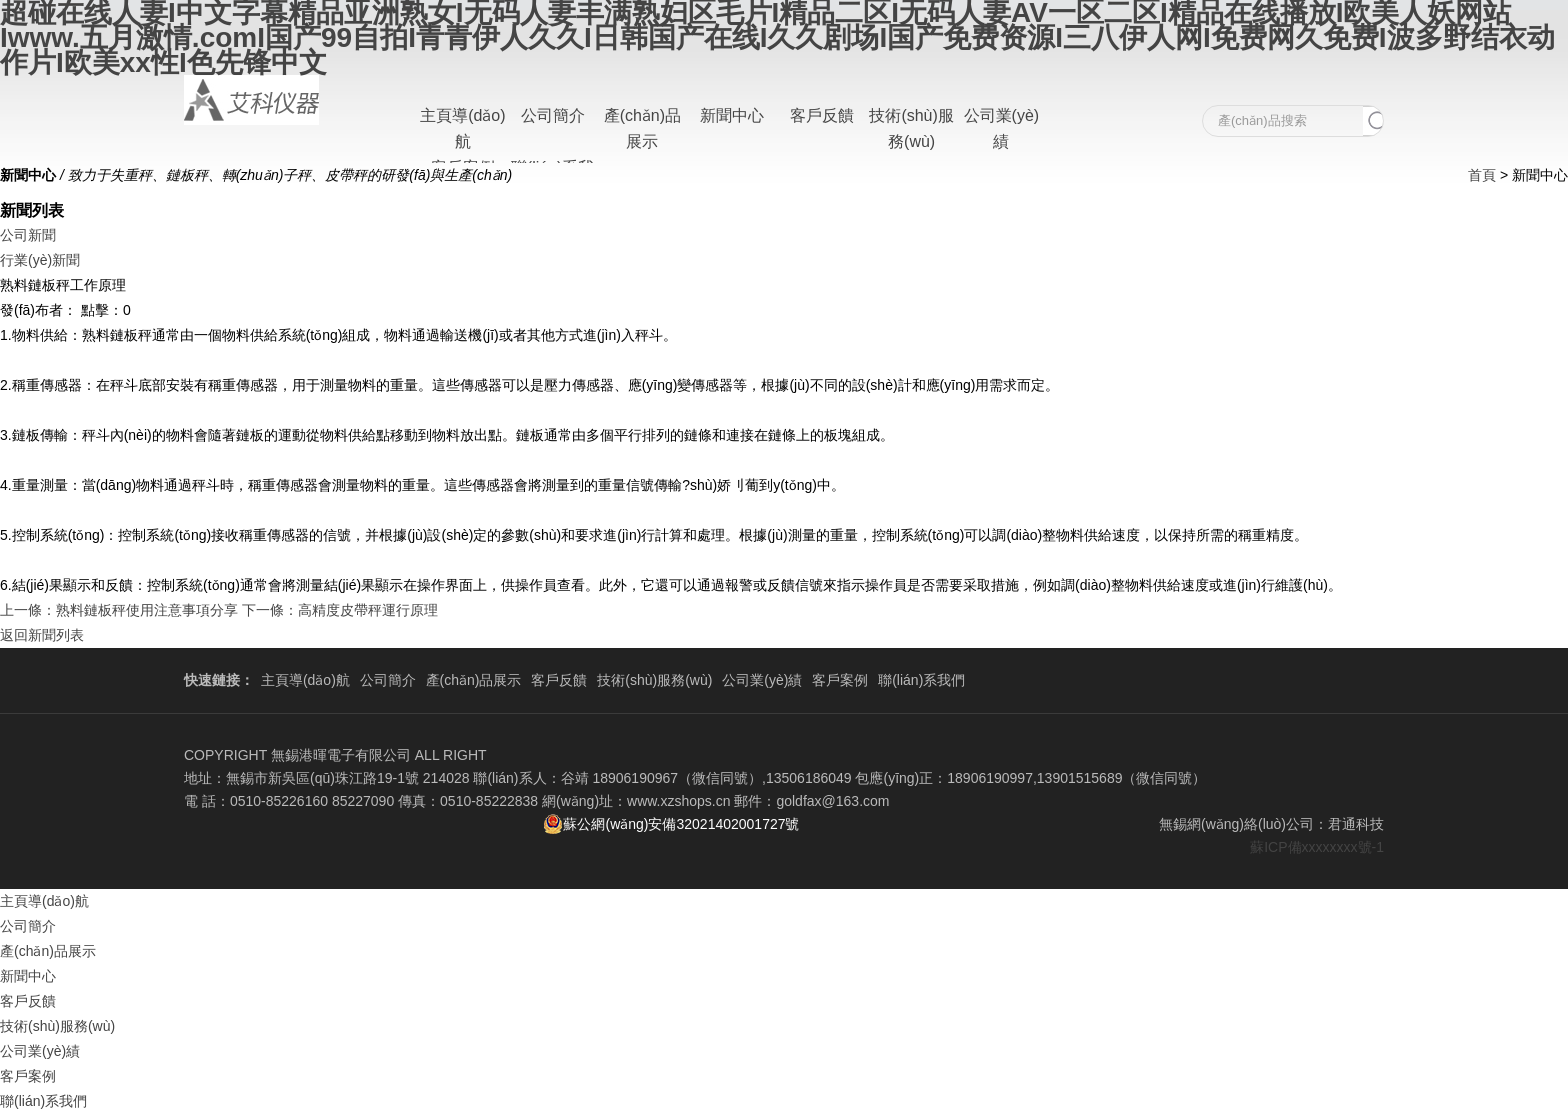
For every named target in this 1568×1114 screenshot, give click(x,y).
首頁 (1482, 175)
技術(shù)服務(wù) (654, 680)
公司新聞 (28, 235)
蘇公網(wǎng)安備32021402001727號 (671, 824)
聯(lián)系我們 (921, 680)
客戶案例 (840, 680)
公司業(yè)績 (762, 680)
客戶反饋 (822, 115)
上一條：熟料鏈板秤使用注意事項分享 (119, 610)
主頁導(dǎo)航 (305, 680)
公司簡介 (553, 115)
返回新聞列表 (42, 635)
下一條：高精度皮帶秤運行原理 (340, 610)
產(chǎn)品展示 (474, 680)
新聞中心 (732, 115)
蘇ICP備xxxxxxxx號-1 (1317, 847)
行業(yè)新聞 (40, 260)
